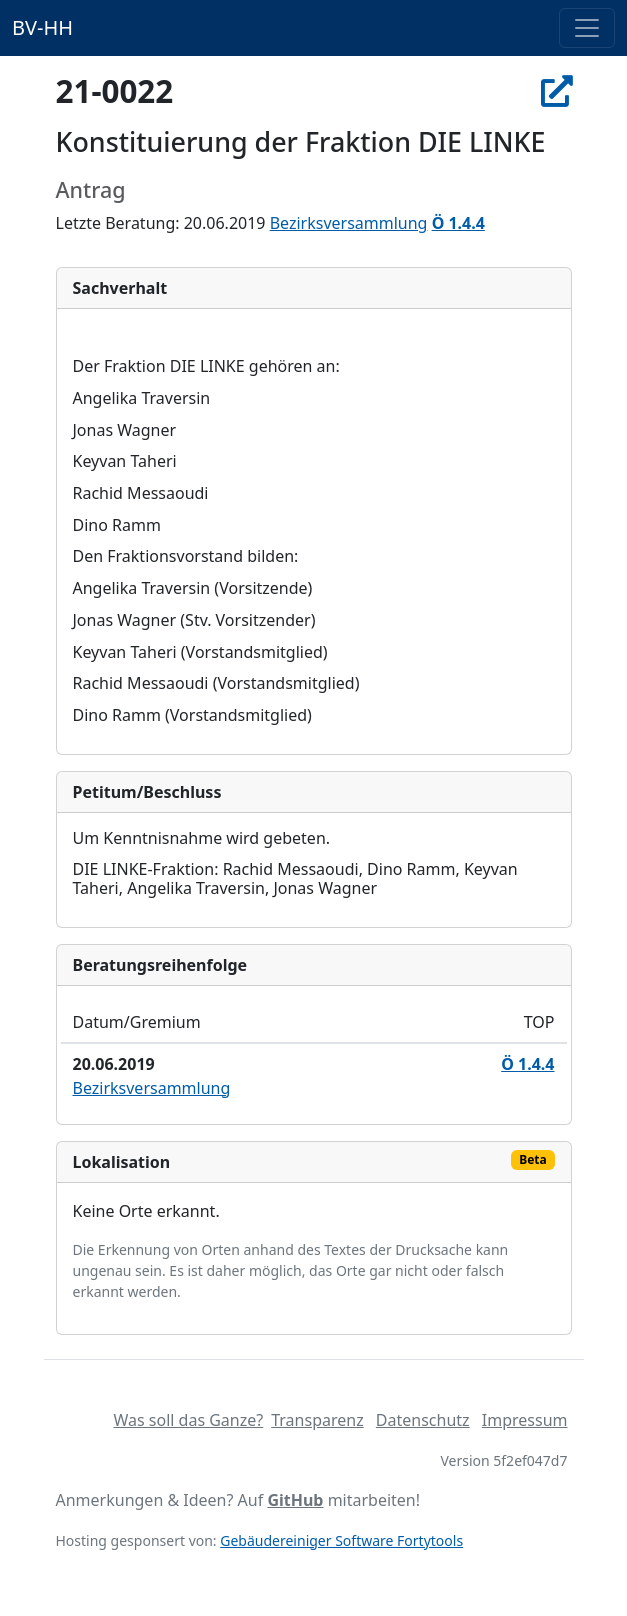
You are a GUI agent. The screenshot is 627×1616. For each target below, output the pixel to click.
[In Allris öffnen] (556, 90)
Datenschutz (423, 1420)
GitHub (295, 1500)
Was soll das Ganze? (188, 1420)
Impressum (525, 1420)
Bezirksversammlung (349, 223)
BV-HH (42, 27)
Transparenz (317, 1420)
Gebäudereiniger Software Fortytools (341, 1540)
